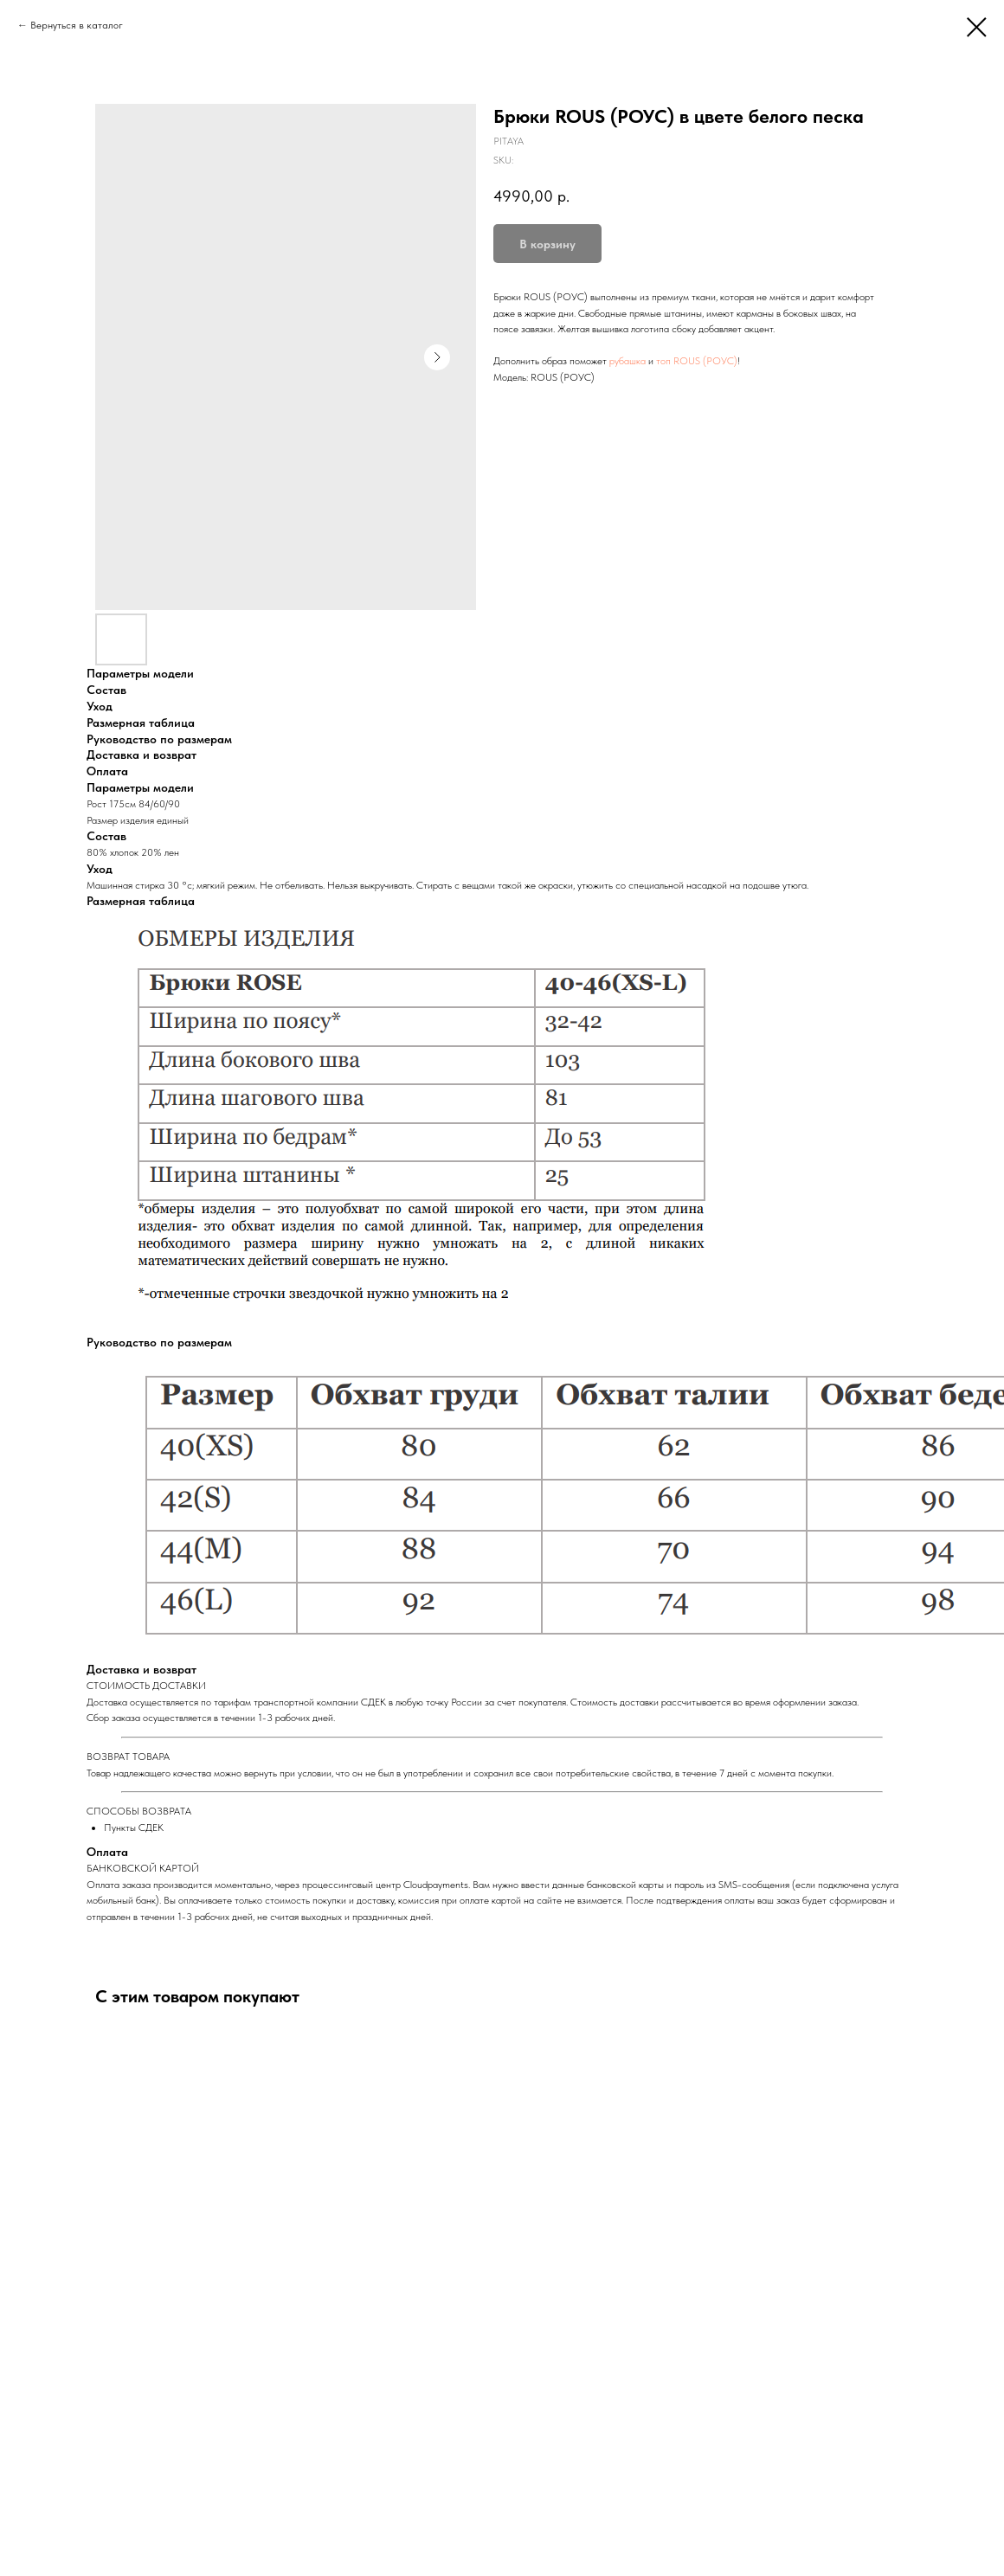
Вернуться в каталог (76, 25)
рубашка (627, 361)
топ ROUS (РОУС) (696, 361)
